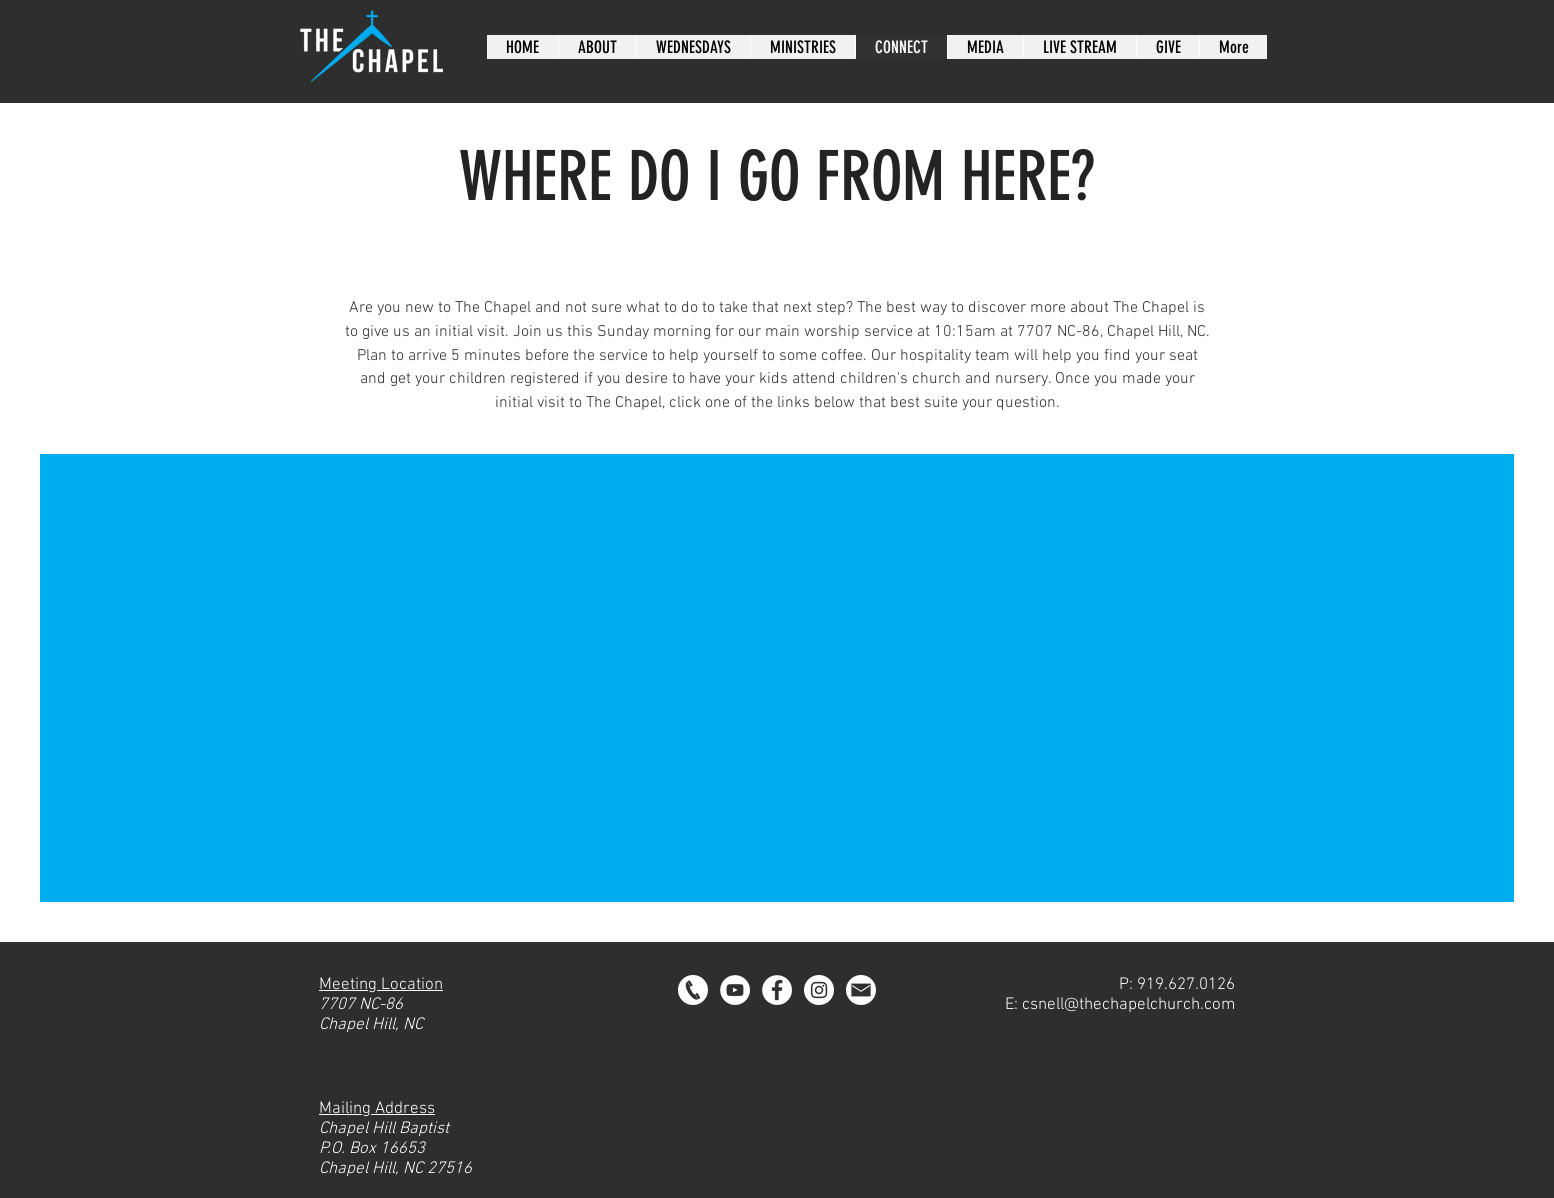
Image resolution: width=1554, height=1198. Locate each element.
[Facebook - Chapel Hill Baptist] (777, 990)
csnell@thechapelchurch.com (1128, 1005)
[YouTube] (735, 990)
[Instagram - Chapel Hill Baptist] (819, 990)
